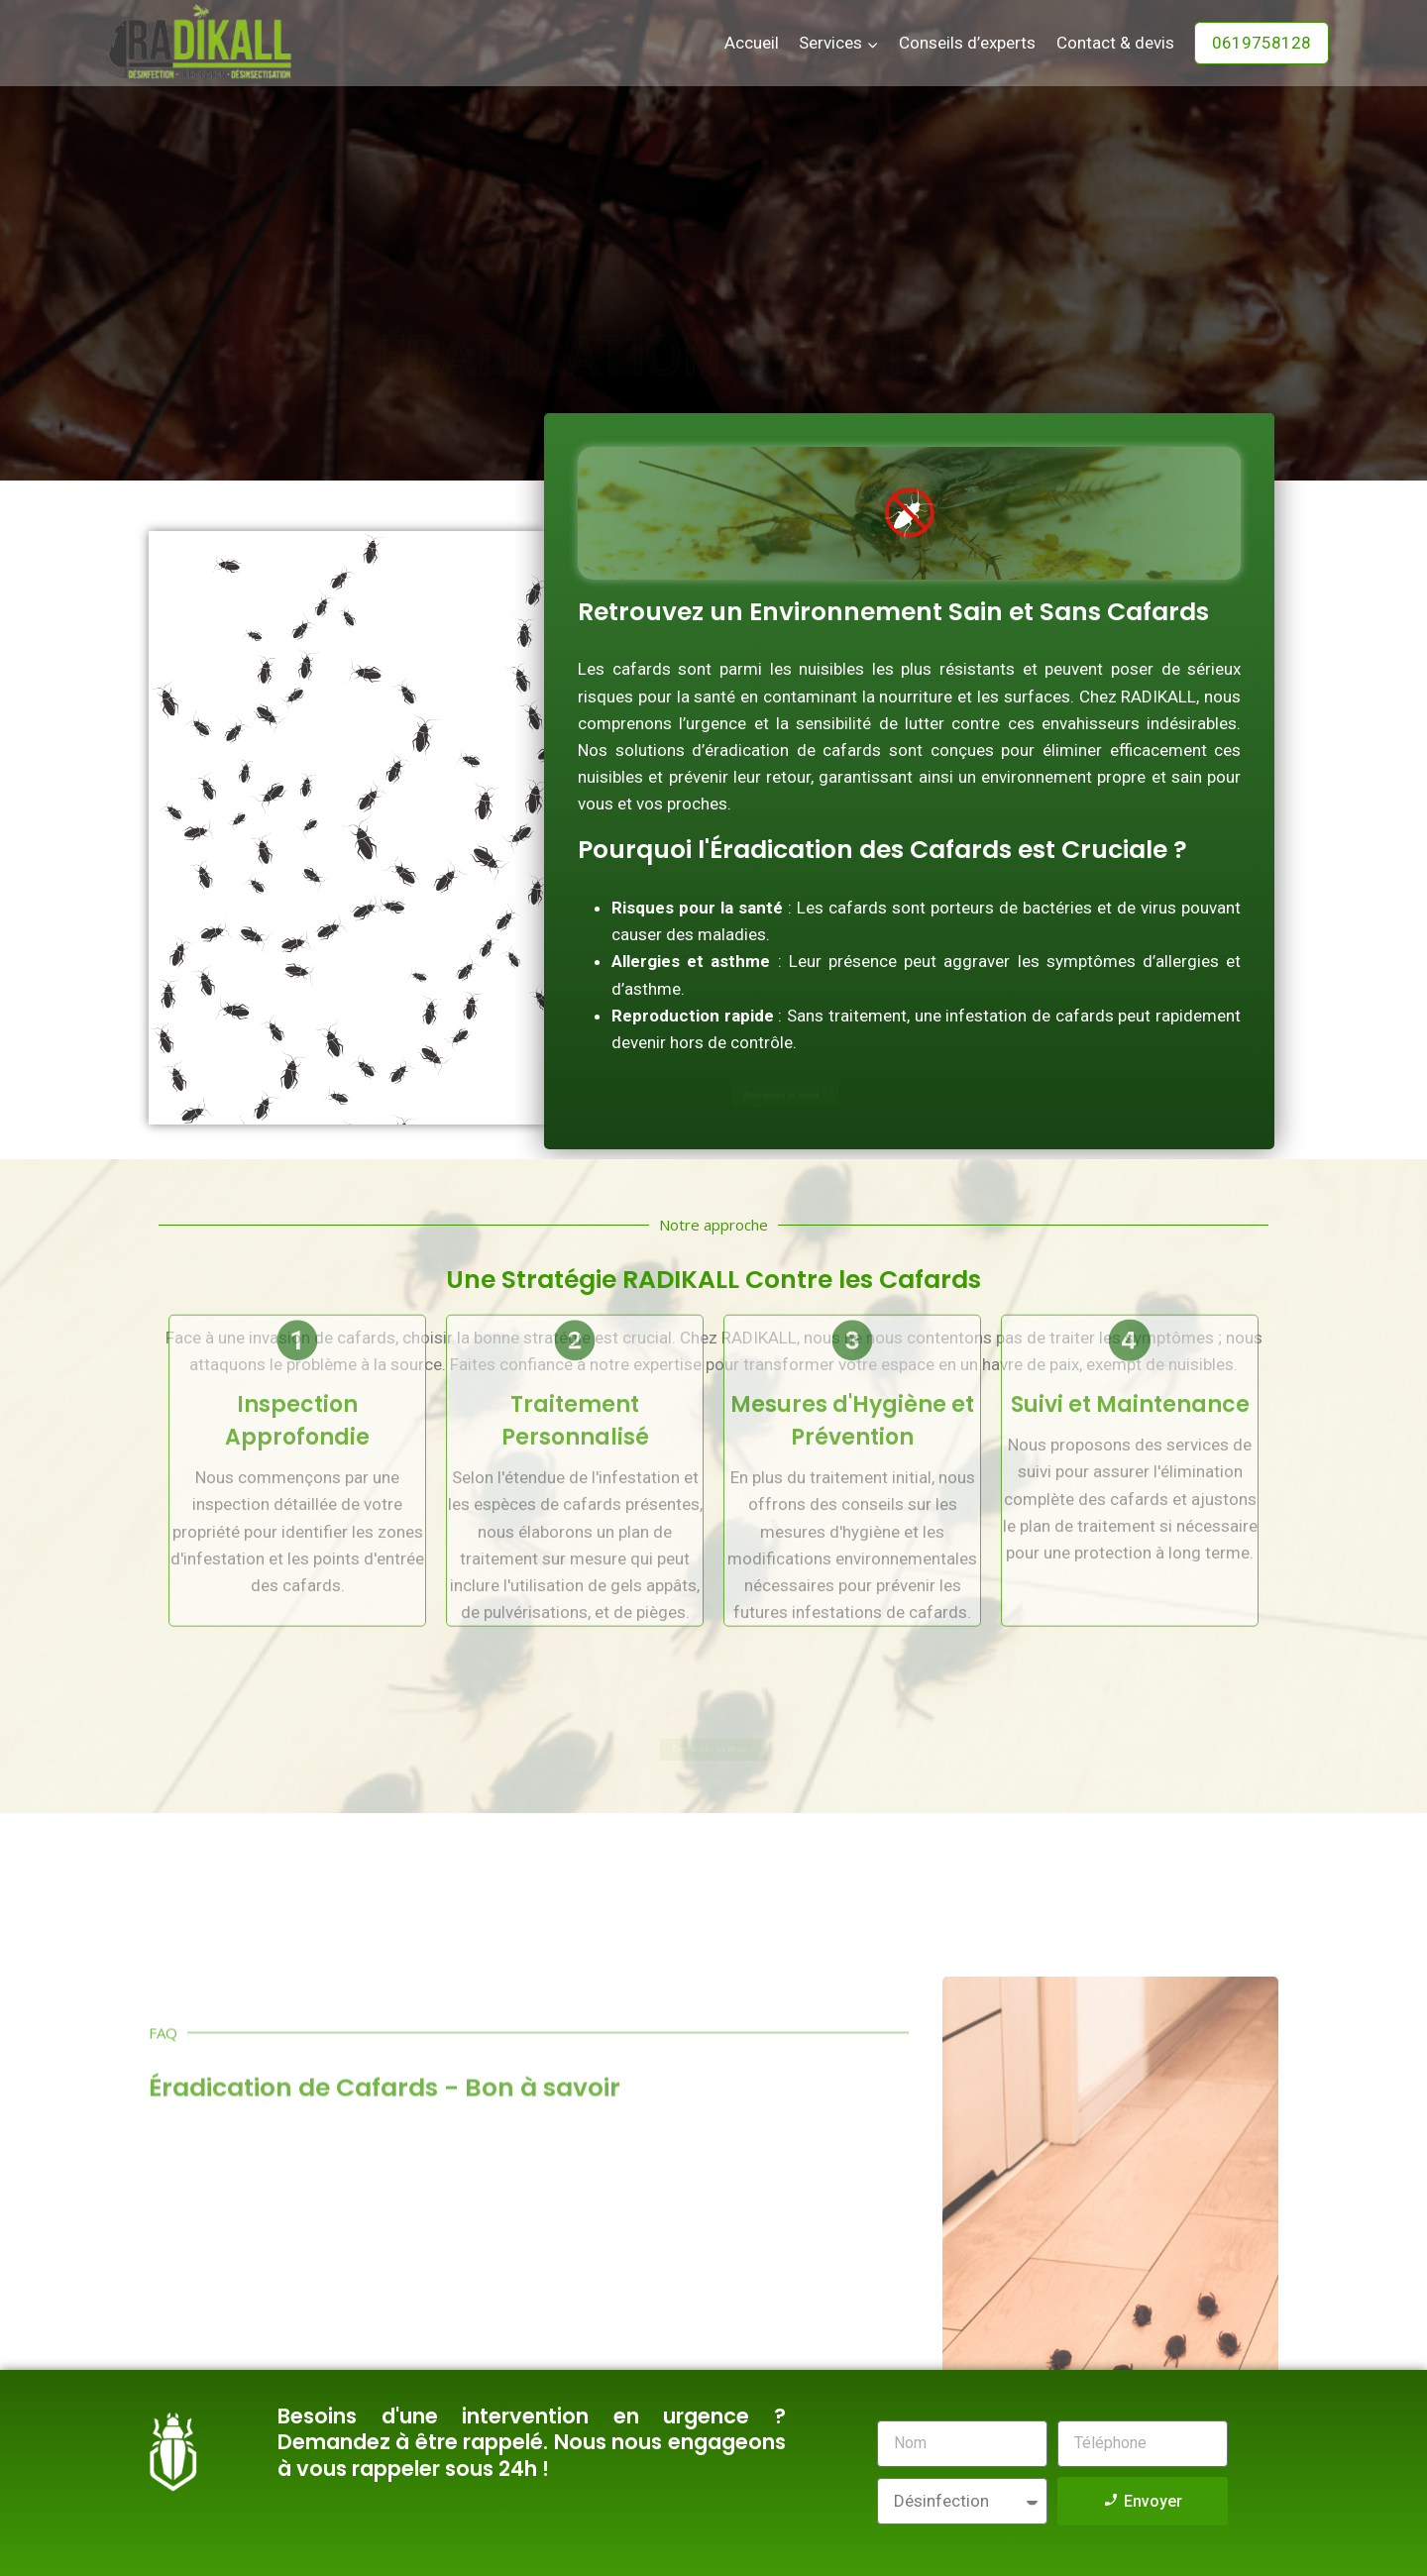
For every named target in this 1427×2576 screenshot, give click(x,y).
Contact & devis (1115, 43)
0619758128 (1261, 43)
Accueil (751, 43)
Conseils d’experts (967, 43)
